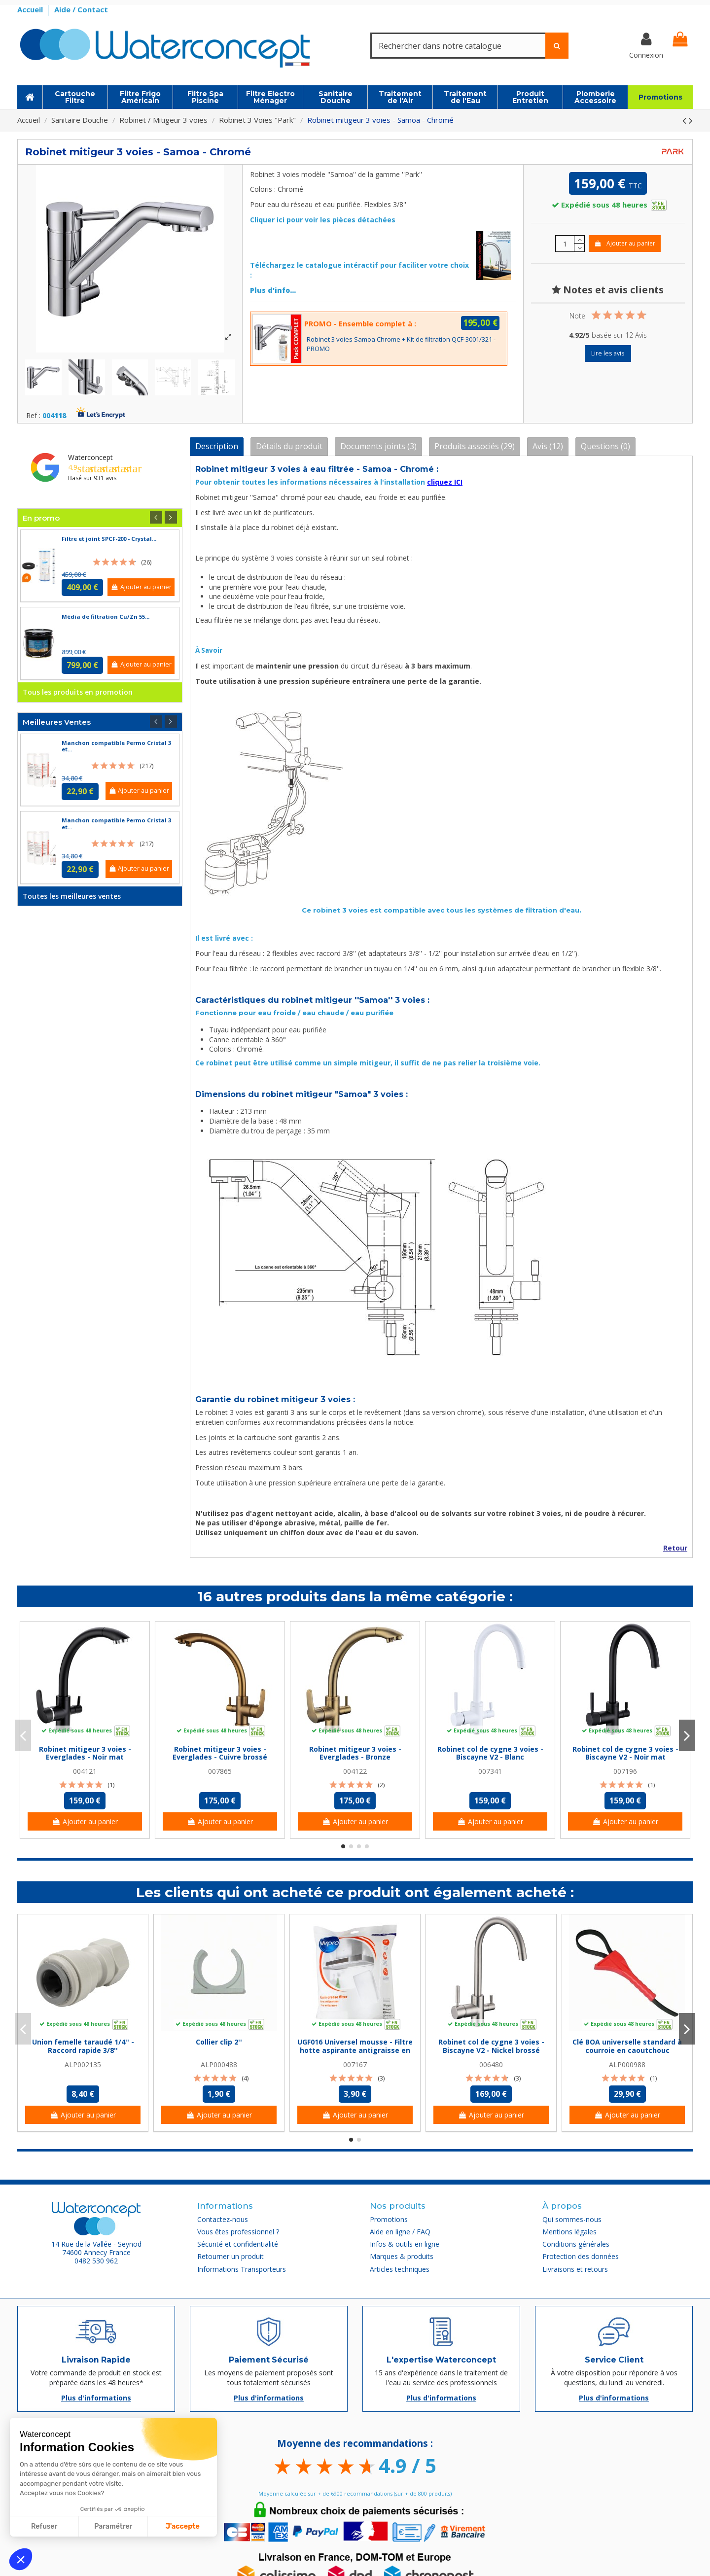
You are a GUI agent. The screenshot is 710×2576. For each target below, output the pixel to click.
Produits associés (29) (474, 446)
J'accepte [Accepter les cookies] (183, 2526)
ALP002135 (83, 2064)
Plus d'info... (273, 290)
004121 (85, 1771)
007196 (625, 1771)
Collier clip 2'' (219, 2042)
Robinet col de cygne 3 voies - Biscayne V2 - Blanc (490, 1753)
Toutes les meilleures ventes (72, 896)
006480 (491, 2064)
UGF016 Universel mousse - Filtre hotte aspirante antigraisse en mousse (355, 2050)
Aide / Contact (81, 9)
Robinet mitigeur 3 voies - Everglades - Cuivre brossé (220, 1753)
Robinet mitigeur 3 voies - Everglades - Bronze (355, 1753)
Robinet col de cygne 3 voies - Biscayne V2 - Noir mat (625, 1753)
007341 (490, 1771)
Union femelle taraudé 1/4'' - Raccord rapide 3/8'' (83, 2046)
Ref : (33, 416)
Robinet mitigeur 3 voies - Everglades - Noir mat (85, 1753)
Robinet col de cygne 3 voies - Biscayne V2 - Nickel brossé (491, 2046)
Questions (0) (605, 446)
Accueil (31, 9)
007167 (355, 2064)
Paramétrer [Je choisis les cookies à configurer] (113, 2526)
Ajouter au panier (624, 243)
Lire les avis (607, 353)
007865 (220, 1771)
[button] (21, 2559)
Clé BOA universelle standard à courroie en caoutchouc (627, 2046)
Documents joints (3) (378, 446)
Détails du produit (289, 446)
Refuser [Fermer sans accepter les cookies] (44, 2526)
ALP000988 (627, 2064)
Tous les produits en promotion (78, 692)
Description (216, 446)
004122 (355, 1771)
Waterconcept (90, 457)
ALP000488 (219, 2064)
